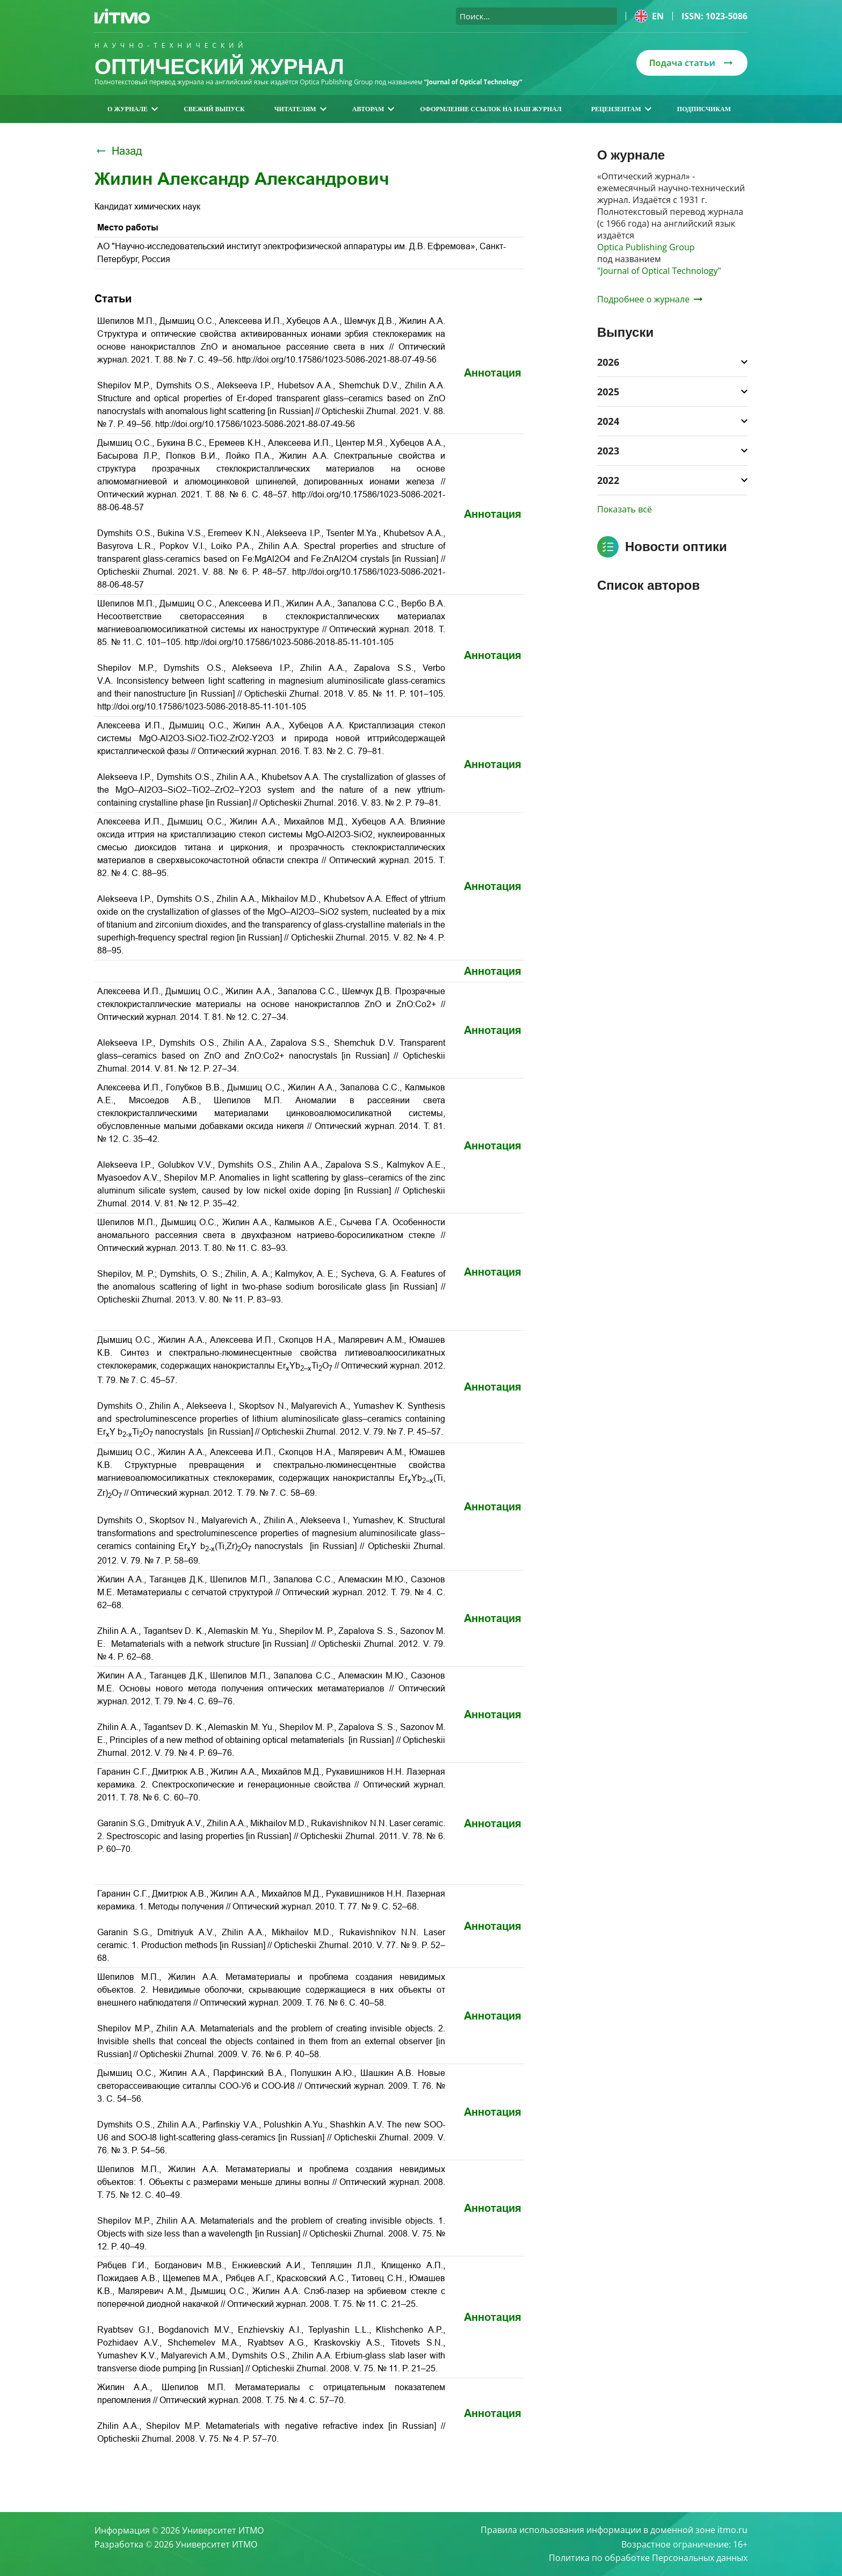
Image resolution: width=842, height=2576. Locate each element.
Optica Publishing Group (646, 247)
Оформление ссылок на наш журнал (490, 109)
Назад (118, 150)
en (649, 16)
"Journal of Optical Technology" (659, 271)
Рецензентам (621, 109)
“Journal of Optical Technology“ (474, 81)
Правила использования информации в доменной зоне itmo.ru (614, 2529)
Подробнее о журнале (649, 299)
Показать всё (624, 509)
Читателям (300, 109)
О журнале (132, 109)
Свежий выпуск (214, 109)
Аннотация (492, 373)
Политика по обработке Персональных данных (648, 2557)
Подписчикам (704, 109)
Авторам (373, 109)
